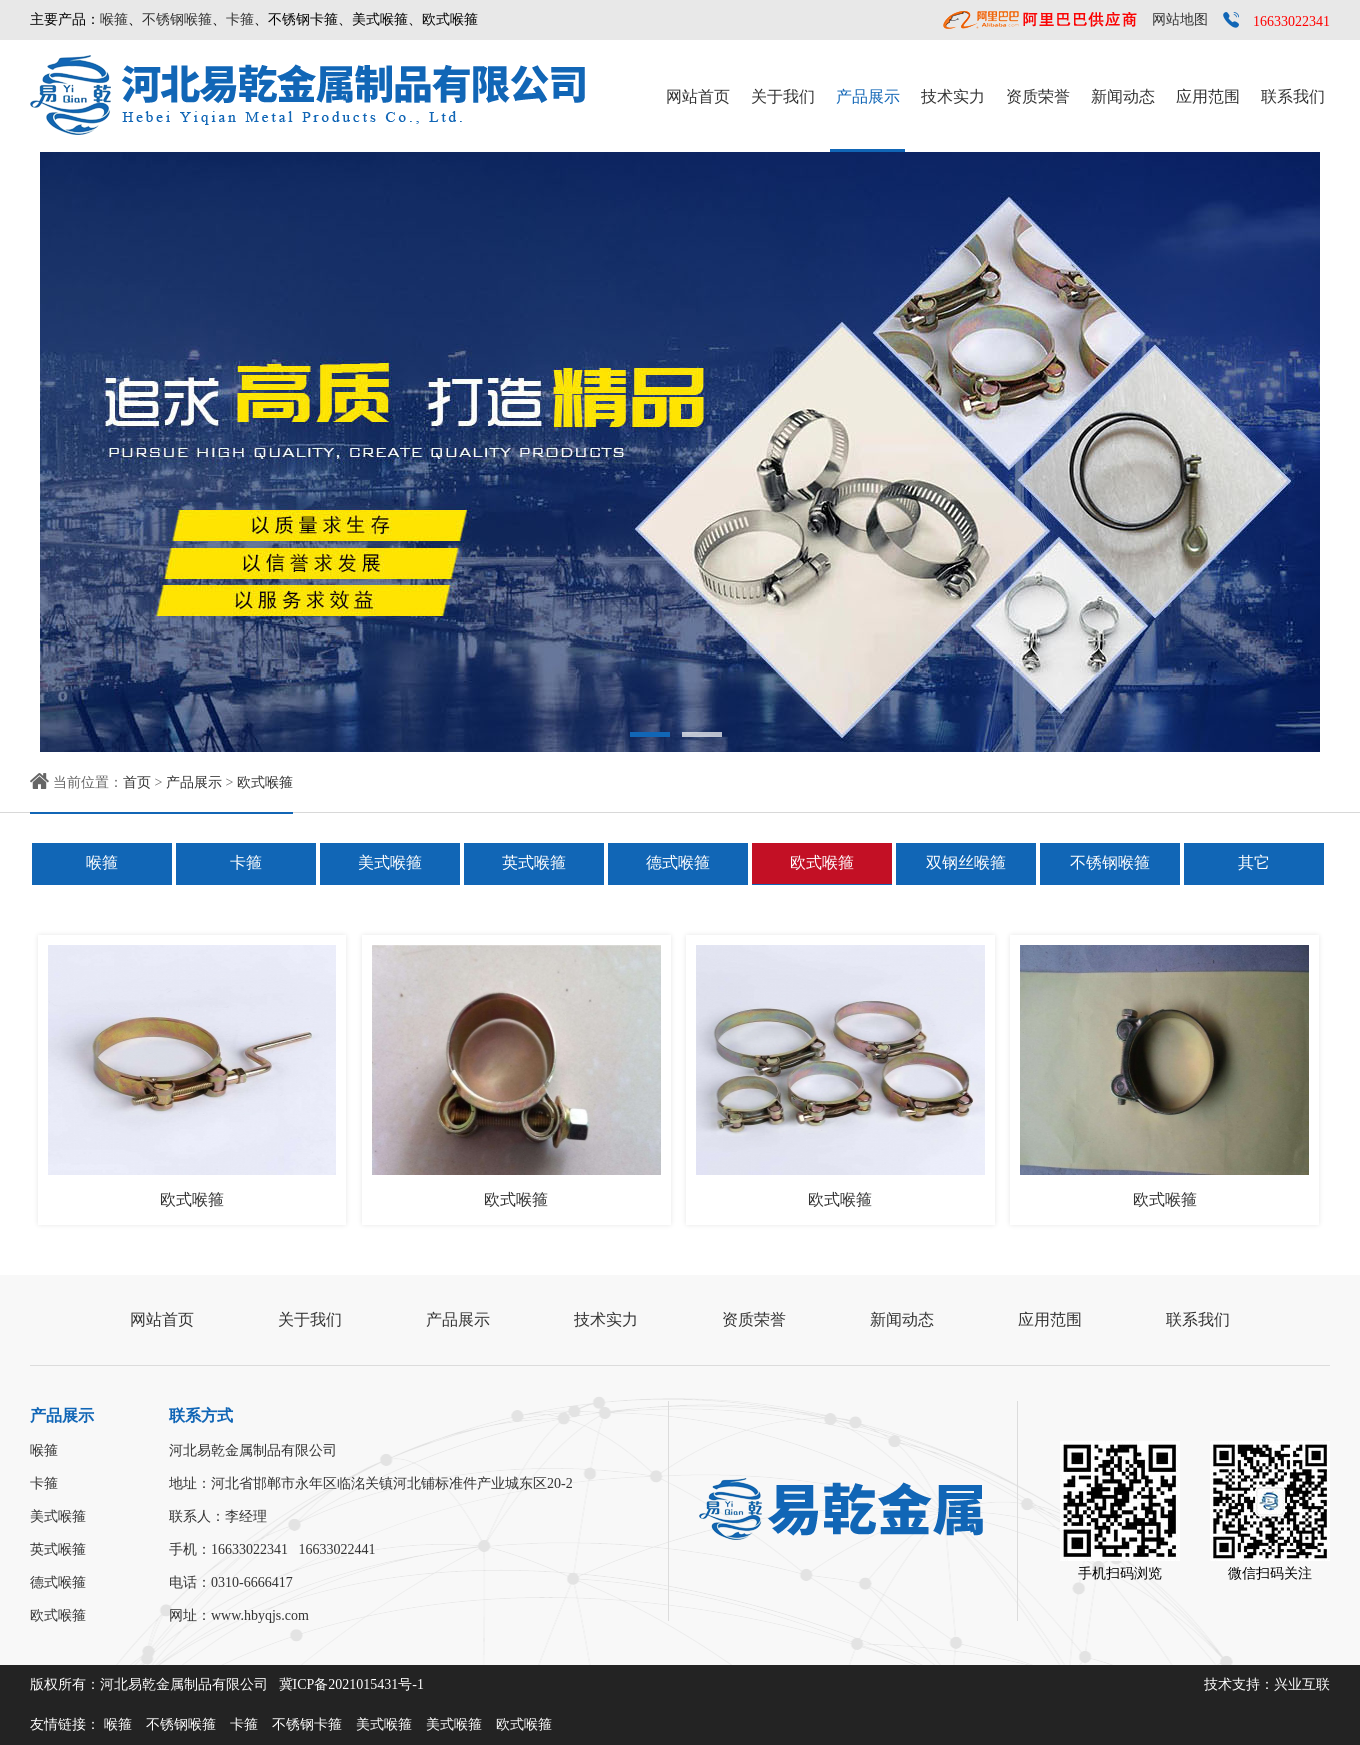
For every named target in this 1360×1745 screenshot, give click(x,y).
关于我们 (783, 96)
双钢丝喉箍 (966, 862)
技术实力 (953, 96)
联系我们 (1293, 96)
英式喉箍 (534, 862)
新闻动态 (1123, 96)
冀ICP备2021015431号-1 (351, 1684)
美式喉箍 (390, 862)
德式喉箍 (678, 862)
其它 (1254, 862)
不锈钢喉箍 (177, 19)
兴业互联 (1302, 1684)
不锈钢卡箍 (307, 1724)
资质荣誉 (1038, 96)
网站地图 (1180, 19)
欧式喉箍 (265, 782)
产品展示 (868, 96)
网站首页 (698, 96)
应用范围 (1208, 96)
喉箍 (114, 19)
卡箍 (240, 19)
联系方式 (201, 1415)
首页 (137, 782)
